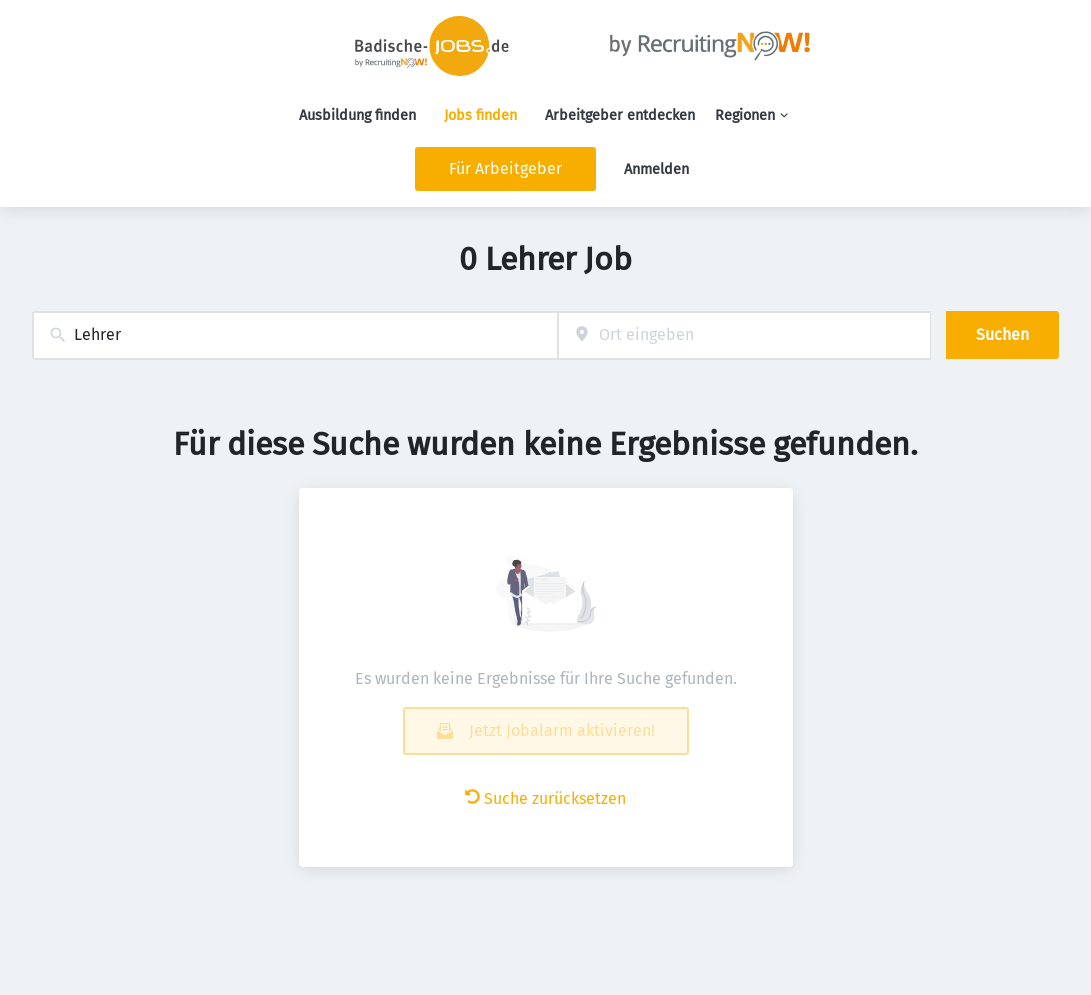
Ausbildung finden (357, 115)
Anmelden (656, 169)
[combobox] (295, 335)
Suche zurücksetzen (545, 798)
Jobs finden (480, 115)
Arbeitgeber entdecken (620, 115)
